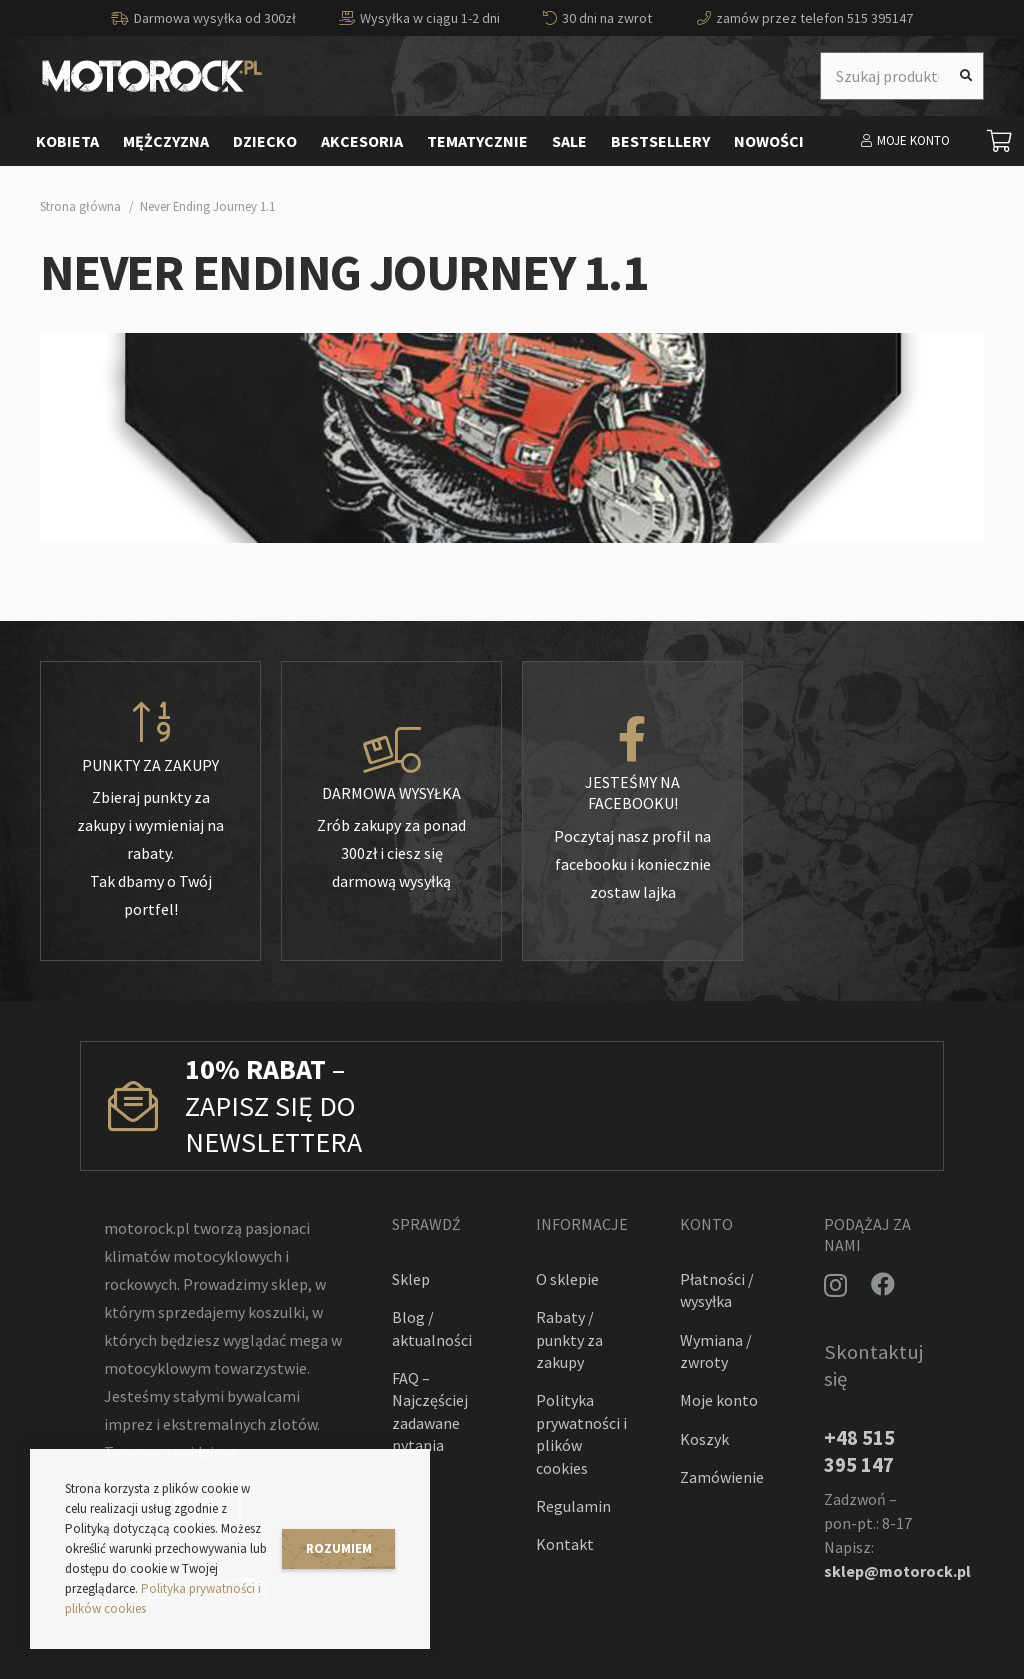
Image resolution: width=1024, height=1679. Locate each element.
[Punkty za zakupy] (150, 723)
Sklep (411, 1279)
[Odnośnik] (152, 76)
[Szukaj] (966, 76)
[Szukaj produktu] (902, 76)
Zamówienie (722, 1477)
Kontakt (565, 1544)
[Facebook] (883, 1284)
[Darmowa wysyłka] (391, 751)
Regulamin (573, 1506)
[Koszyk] (1000, 141)
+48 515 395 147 (859, 1451)
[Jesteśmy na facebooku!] (632, 740)
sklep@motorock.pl (897, 1571)
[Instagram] (835, 1285)
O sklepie (567, 1279)
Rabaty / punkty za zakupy (569, 1339)
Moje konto (719, 1400)
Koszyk (704, 1439)
